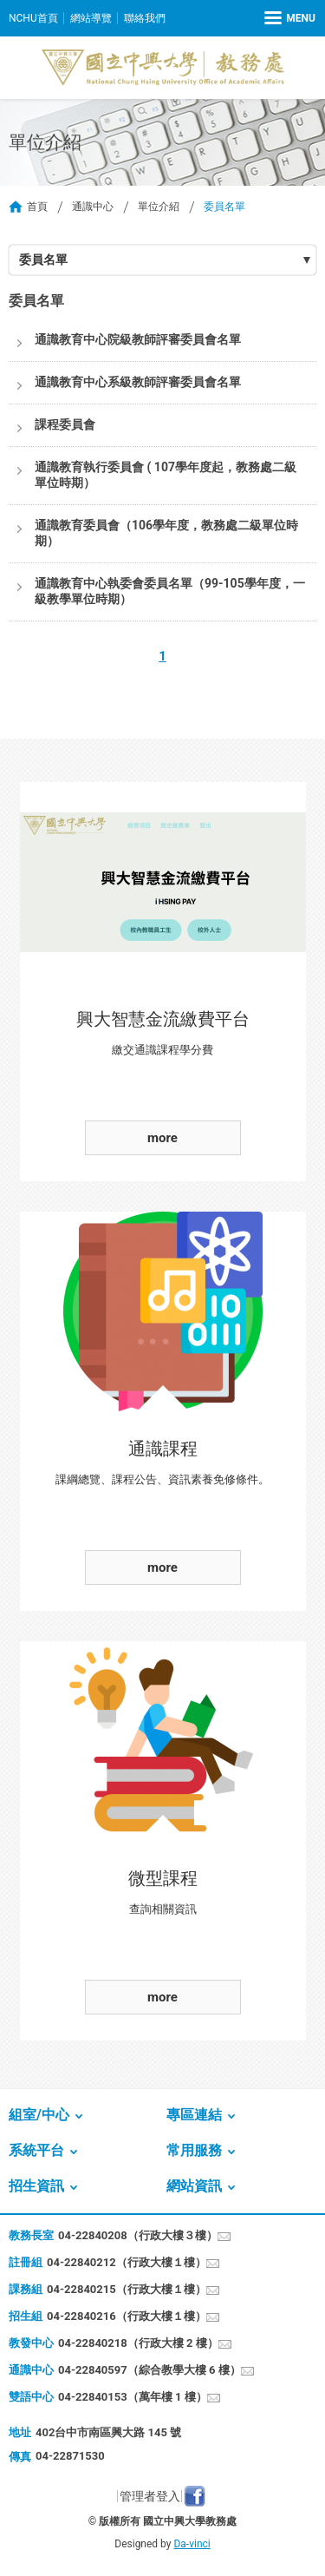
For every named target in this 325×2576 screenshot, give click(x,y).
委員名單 (43, 259)
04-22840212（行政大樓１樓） (126, 2262)
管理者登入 (150, 2496)
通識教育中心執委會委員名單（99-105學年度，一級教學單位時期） (170, 591)
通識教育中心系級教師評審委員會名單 (138, 382)
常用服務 (194, 2150)
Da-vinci (191, 2544)
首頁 (37, 206)
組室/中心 (39, 2114)
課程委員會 (65, 424)
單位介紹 (158, 206)
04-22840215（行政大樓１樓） (126, 2289)
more (162, 1138)
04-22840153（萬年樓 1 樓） (132, 2396)
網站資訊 (194, 2186)
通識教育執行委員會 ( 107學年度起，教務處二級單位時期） (165, 475)
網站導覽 (91, 18)
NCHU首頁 (33, 18)
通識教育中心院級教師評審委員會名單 (138, 339)
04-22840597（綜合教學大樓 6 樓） (149, 2369)
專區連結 (194, 2114)
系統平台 (36, 2150)
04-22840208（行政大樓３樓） (138, 2235)
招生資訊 (36, 2186)
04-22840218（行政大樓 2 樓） (138, 2342)
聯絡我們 (145, 18)
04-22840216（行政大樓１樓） (126, 2316)
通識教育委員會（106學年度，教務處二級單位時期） (166, 533)
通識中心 (93, 206)
